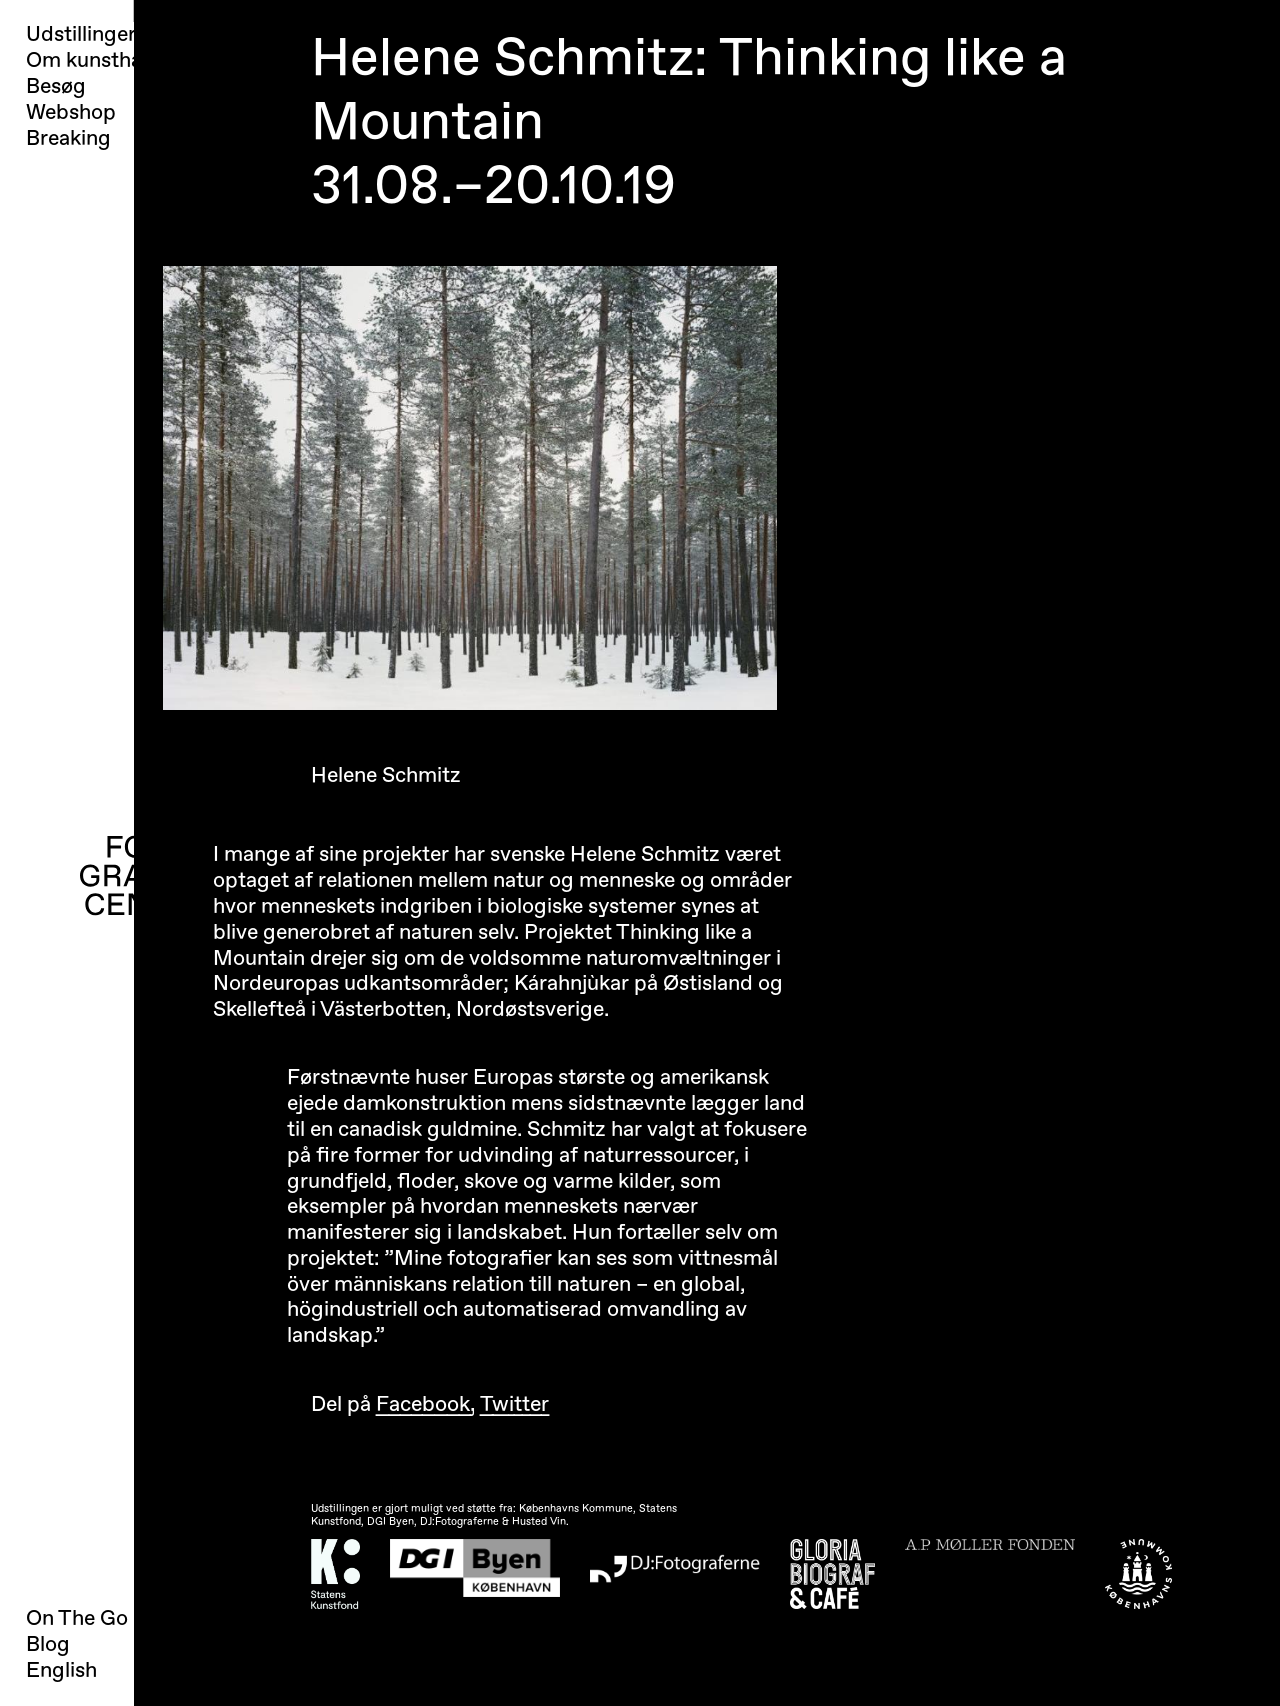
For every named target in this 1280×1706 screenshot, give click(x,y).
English (61, 1670)
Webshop (71, 113)
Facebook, (425, 1404)
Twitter (514, 1404)
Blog (48, 1644)
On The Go (77, 1618)
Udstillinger (81, 35)
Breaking (68, 139)
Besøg (56, 87)
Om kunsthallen (100, 61)
